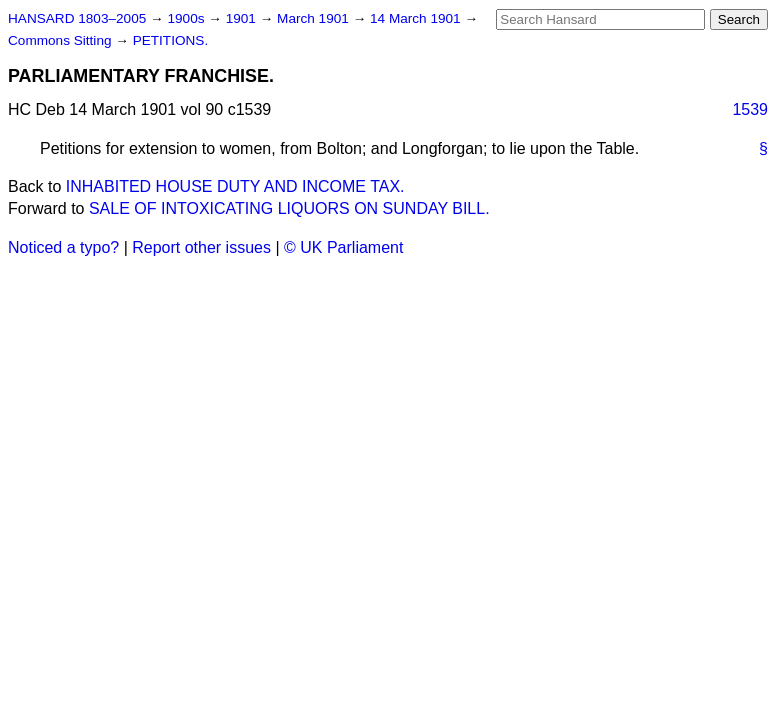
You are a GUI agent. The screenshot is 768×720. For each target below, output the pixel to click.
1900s (187, 18)
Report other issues (201, 247)
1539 (750, 109)
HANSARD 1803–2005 (77, 18)
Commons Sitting (61, 40)
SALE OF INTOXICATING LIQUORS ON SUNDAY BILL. (289, 208)
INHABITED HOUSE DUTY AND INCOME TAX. (235, 186)
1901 (243, 18)
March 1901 (315, 18)
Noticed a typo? (63, 247)
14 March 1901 (417, 18)
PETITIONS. (171, 40)
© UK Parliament (343, 247)
